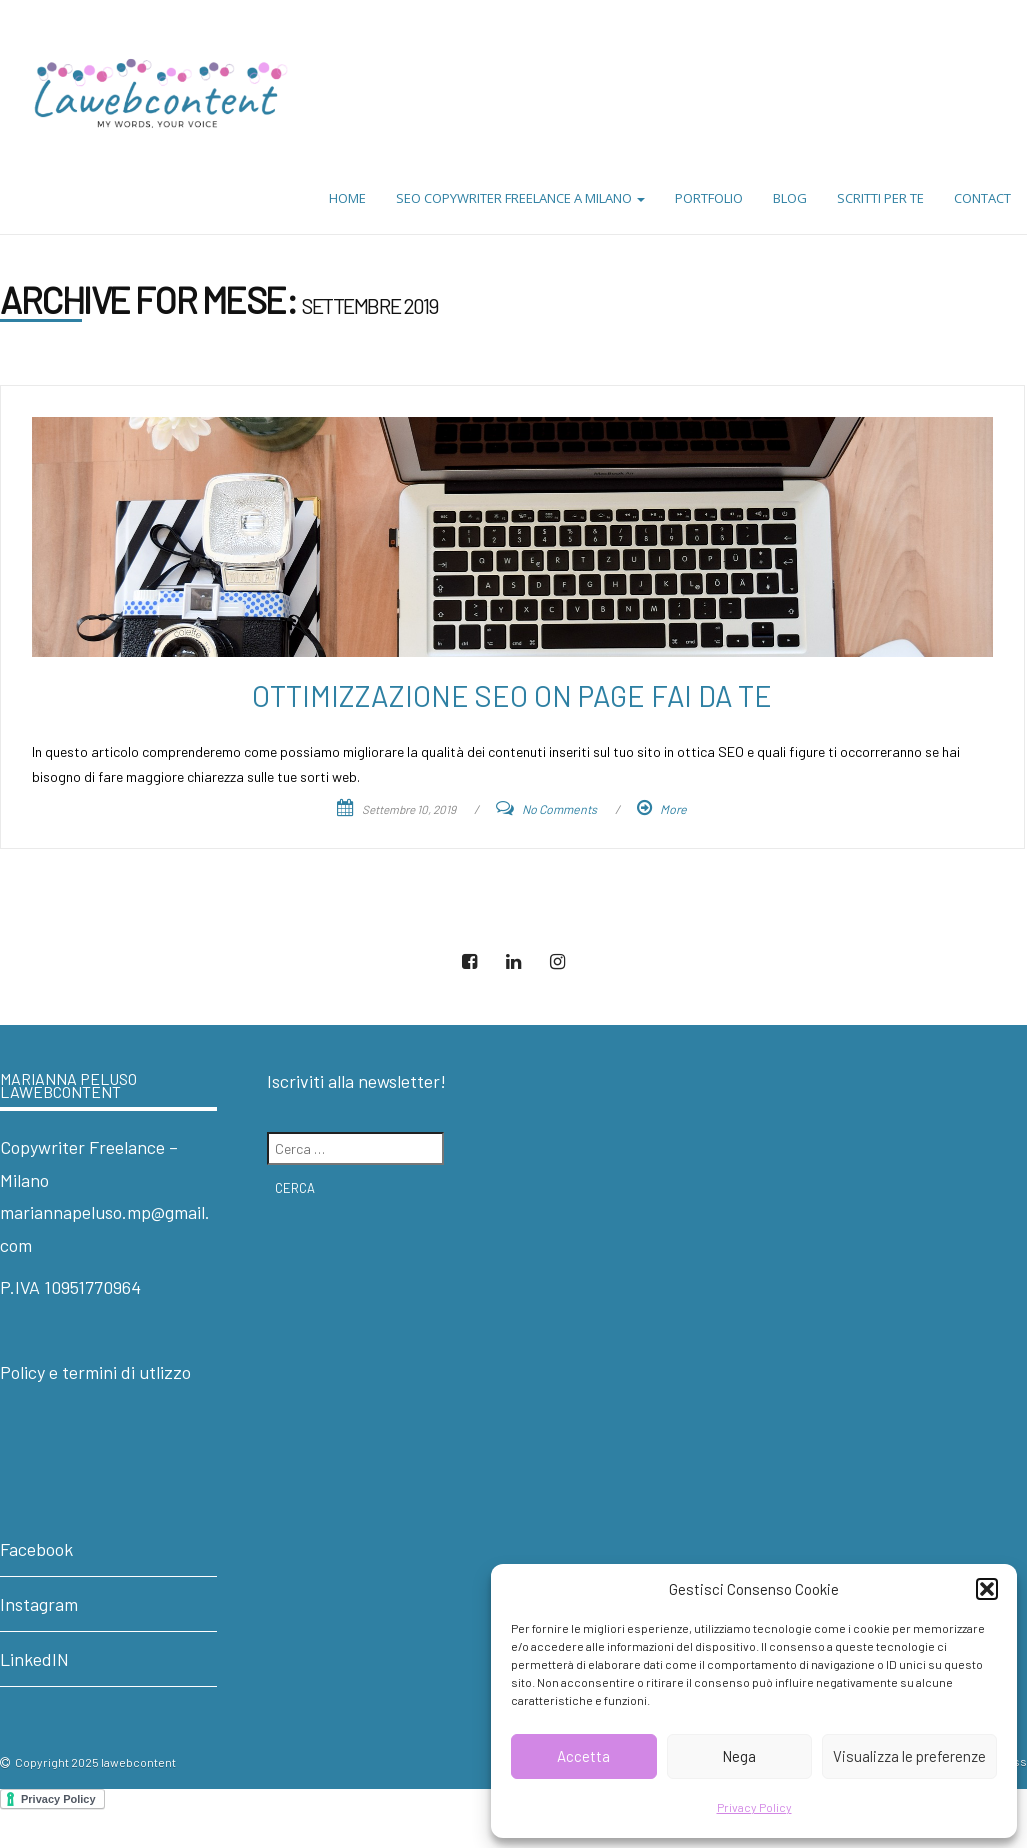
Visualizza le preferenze (909, 1756)
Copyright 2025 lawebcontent (95, 1762)
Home (347, 198)
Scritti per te (880, 198)
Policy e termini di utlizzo (95, 1372)
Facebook (36, 1549)
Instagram (39, 1604)
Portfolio (709, 198)
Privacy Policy (754, 1807)
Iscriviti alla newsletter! (356, 1081)
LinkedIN (34, 1659)
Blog (790, 198)
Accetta (583, 1756)
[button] (987, 1589)
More (673, 809)
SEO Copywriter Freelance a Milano (520, 198)
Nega (739, 1756)
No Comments (559, 809)
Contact (982, 198)
